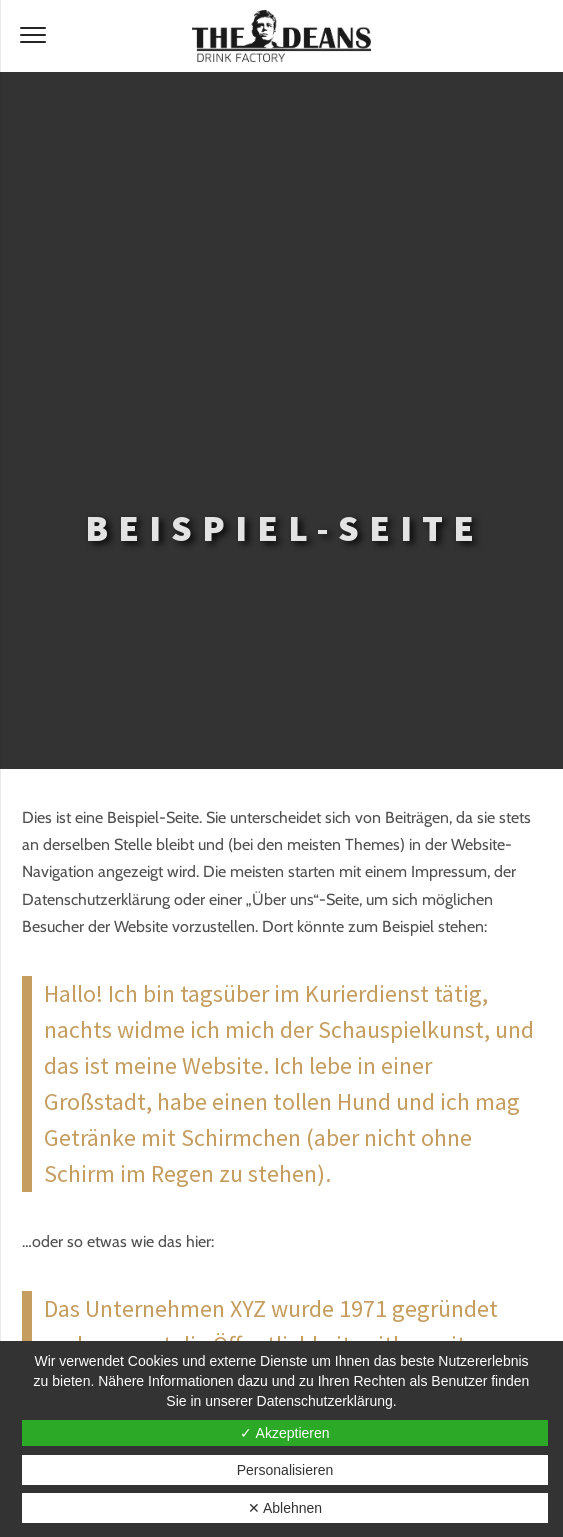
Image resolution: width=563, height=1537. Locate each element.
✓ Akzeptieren (284, 1433)
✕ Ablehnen (285, 1508)
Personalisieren (285, 1470)
